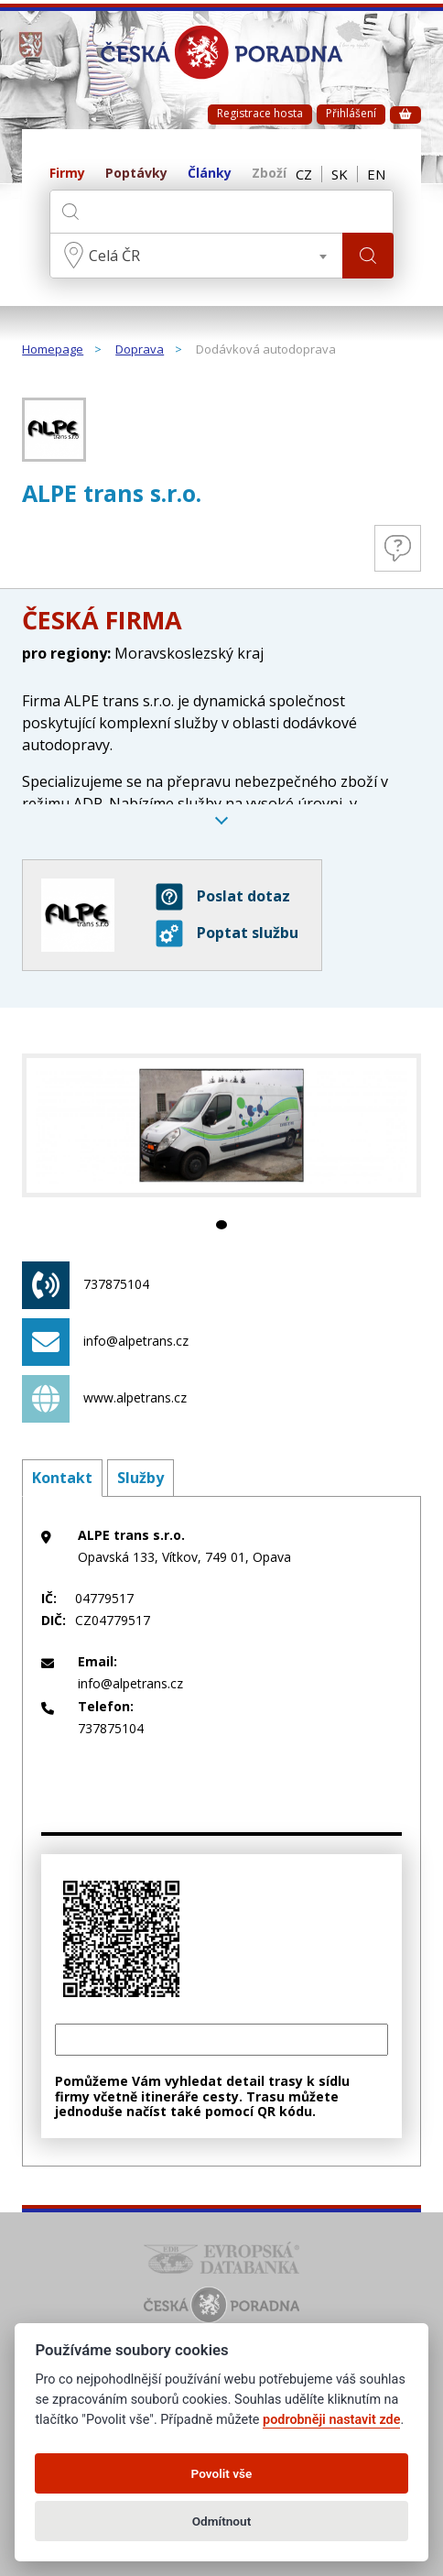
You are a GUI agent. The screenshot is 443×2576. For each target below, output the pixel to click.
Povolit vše (222, 2473)
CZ (304, 174)
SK (339, 174)
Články (210, 173)
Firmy (67, 173)
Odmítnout (221, 2521)
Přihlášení (351, 113)
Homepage (52, 350)
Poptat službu (227, 933)
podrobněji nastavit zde (331, 2420)
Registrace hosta (260, 113)
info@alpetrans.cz (105, 1342)
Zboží (269, 173)
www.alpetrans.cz (104, 1399)
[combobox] (196, 256)
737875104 (85, 1285)
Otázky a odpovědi (397, 548)
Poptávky (136, 173)
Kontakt (62, 1478)
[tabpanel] (221, 1125)
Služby (140, 1478)
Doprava (139, 350)
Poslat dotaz (223, 897)
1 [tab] (221, 1224)
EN (376, 174)
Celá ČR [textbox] (114, 256)
